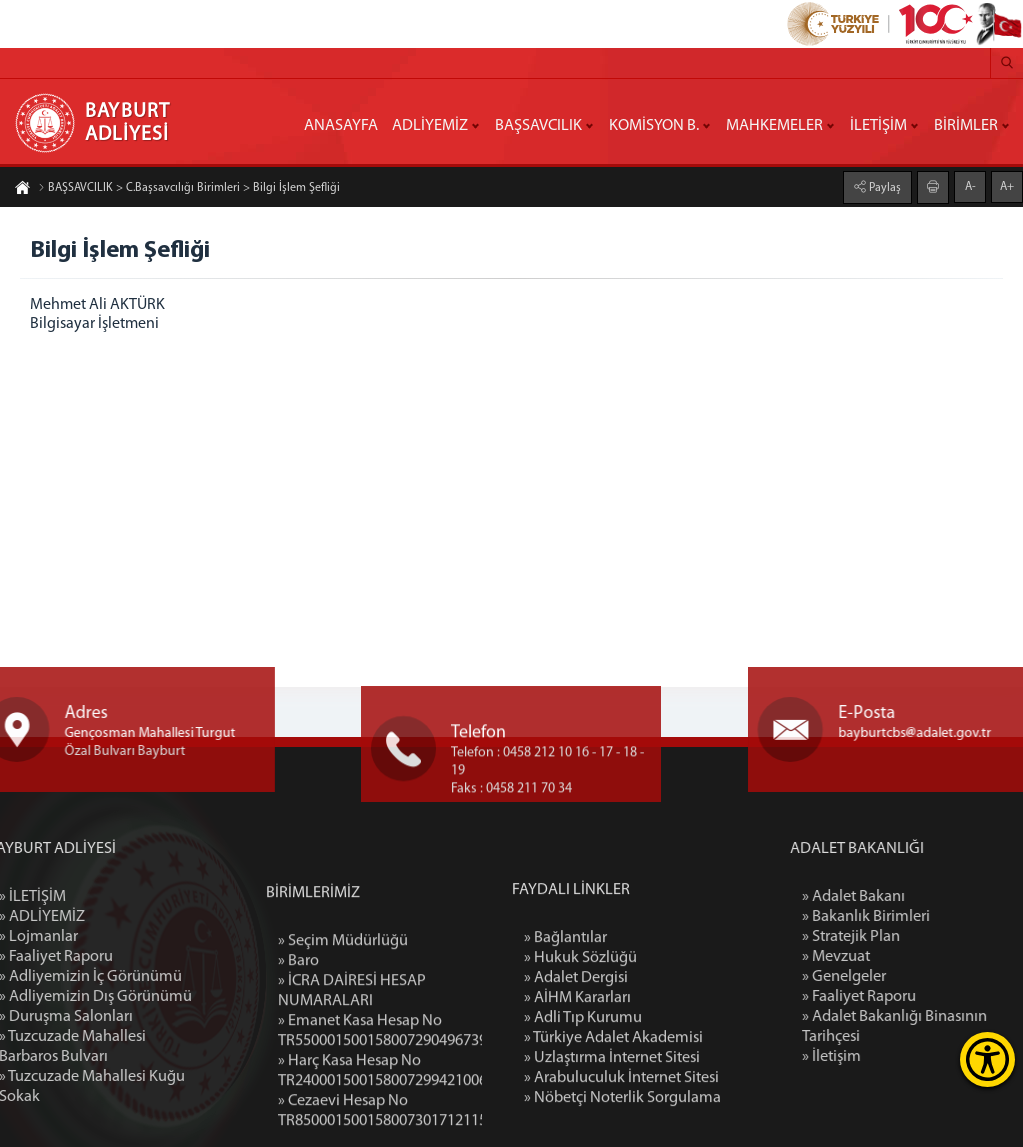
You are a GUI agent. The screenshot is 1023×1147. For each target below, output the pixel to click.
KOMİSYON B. (654, 126)
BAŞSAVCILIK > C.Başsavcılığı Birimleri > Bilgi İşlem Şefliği (189, 190)
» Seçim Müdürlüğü (343, 1058)
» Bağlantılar (565, 1047)
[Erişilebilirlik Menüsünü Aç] (987, 1059)
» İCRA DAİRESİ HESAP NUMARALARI (352, 1108)
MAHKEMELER (774, 126)
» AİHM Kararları (577, 1107)
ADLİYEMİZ (430, 126)
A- (970, 185)
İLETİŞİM (878, 126)
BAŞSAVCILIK (538, 126)
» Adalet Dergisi (576, 1087)
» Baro (298, 1078)
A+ (1007, 185)
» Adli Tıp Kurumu (583, 1127)
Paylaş (883, 186)
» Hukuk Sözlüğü (580, 1067)
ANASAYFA (341, 126)
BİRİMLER (966, 126)
